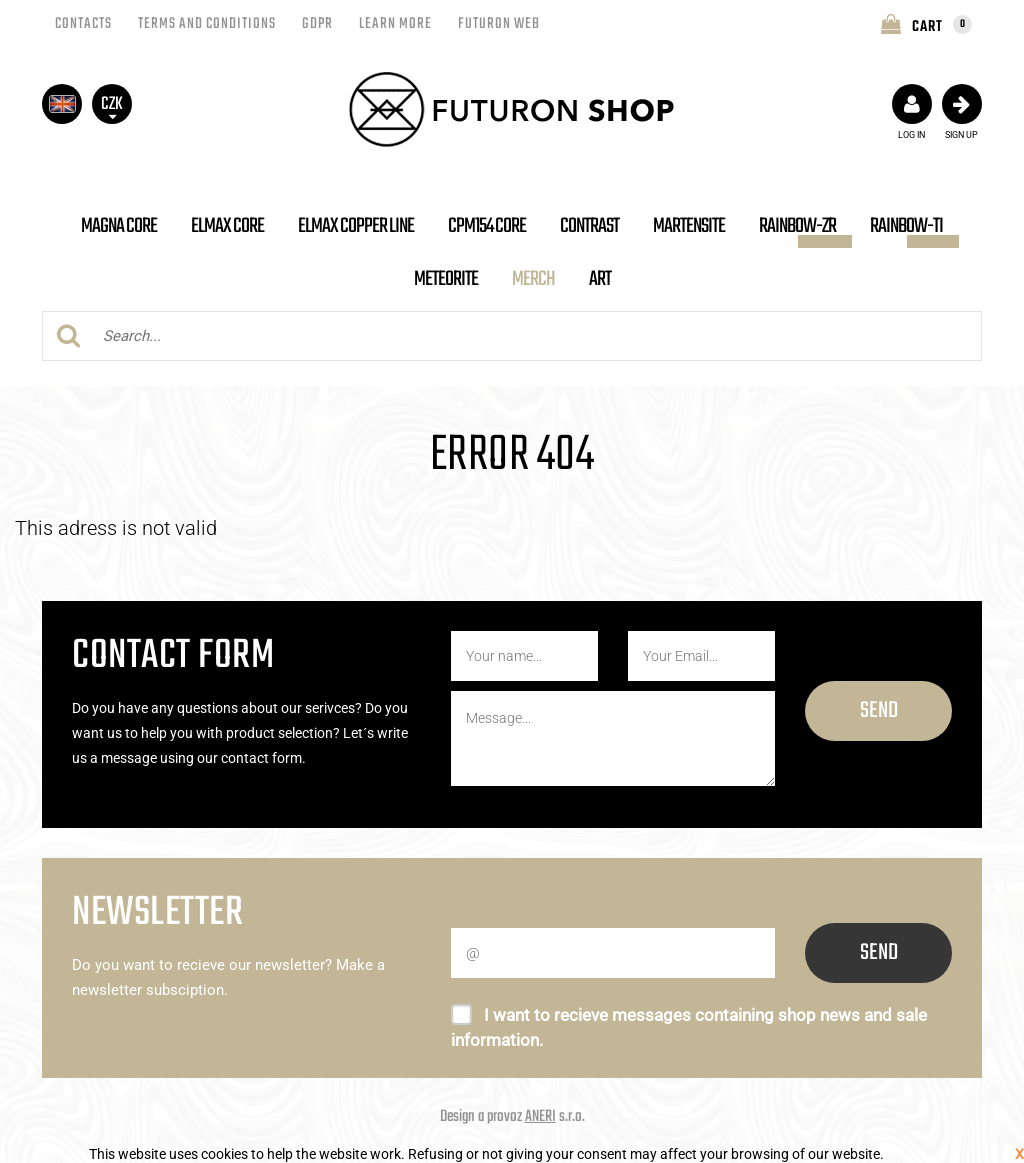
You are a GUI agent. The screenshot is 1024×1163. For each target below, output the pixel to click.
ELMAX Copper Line (356, 226)
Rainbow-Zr (797, 226)
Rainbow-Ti (906, 226)
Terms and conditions (207, 24)
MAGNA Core (119, 226)
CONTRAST (589, 226)
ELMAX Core (227, 226)
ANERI (540, 1117)
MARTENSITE (689, 226)
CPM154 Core (487, 226)
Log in (912, 112)
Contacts (83, 24)
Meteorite (446, 279)
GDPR (317, 24)
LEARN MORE (395, 24)
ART (600, 279)
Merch (533, 279)
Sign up (962, 112)
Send (879, 711)
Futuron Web (499, 24)
